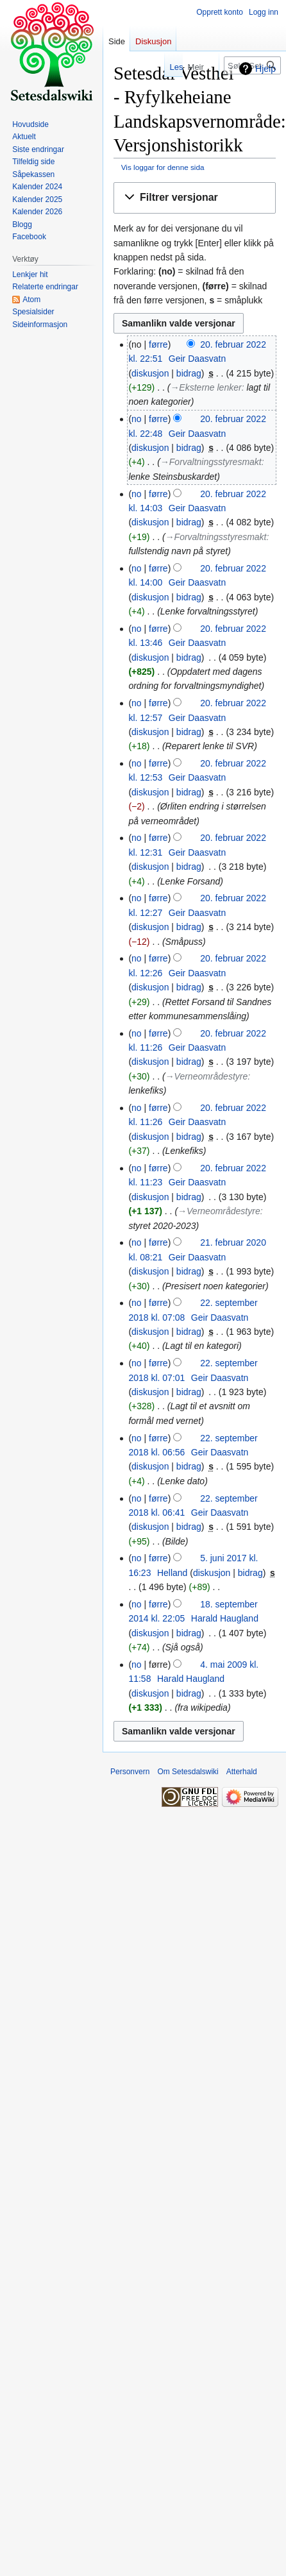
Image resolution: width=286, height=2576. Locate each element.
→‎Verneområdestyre (206, 1076)
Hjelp (265, 69)
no (136, 419)
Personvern (129, 1771)
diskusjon (150, 373)
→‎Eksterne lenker (205, 387)
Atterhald (241, 1771)
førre (158, 344)
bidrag (188, 373)
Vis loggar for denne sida (163, 167)
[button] (194, 197)
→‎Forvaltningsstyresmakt (211, 462)
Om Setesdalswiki (187, 1771)
